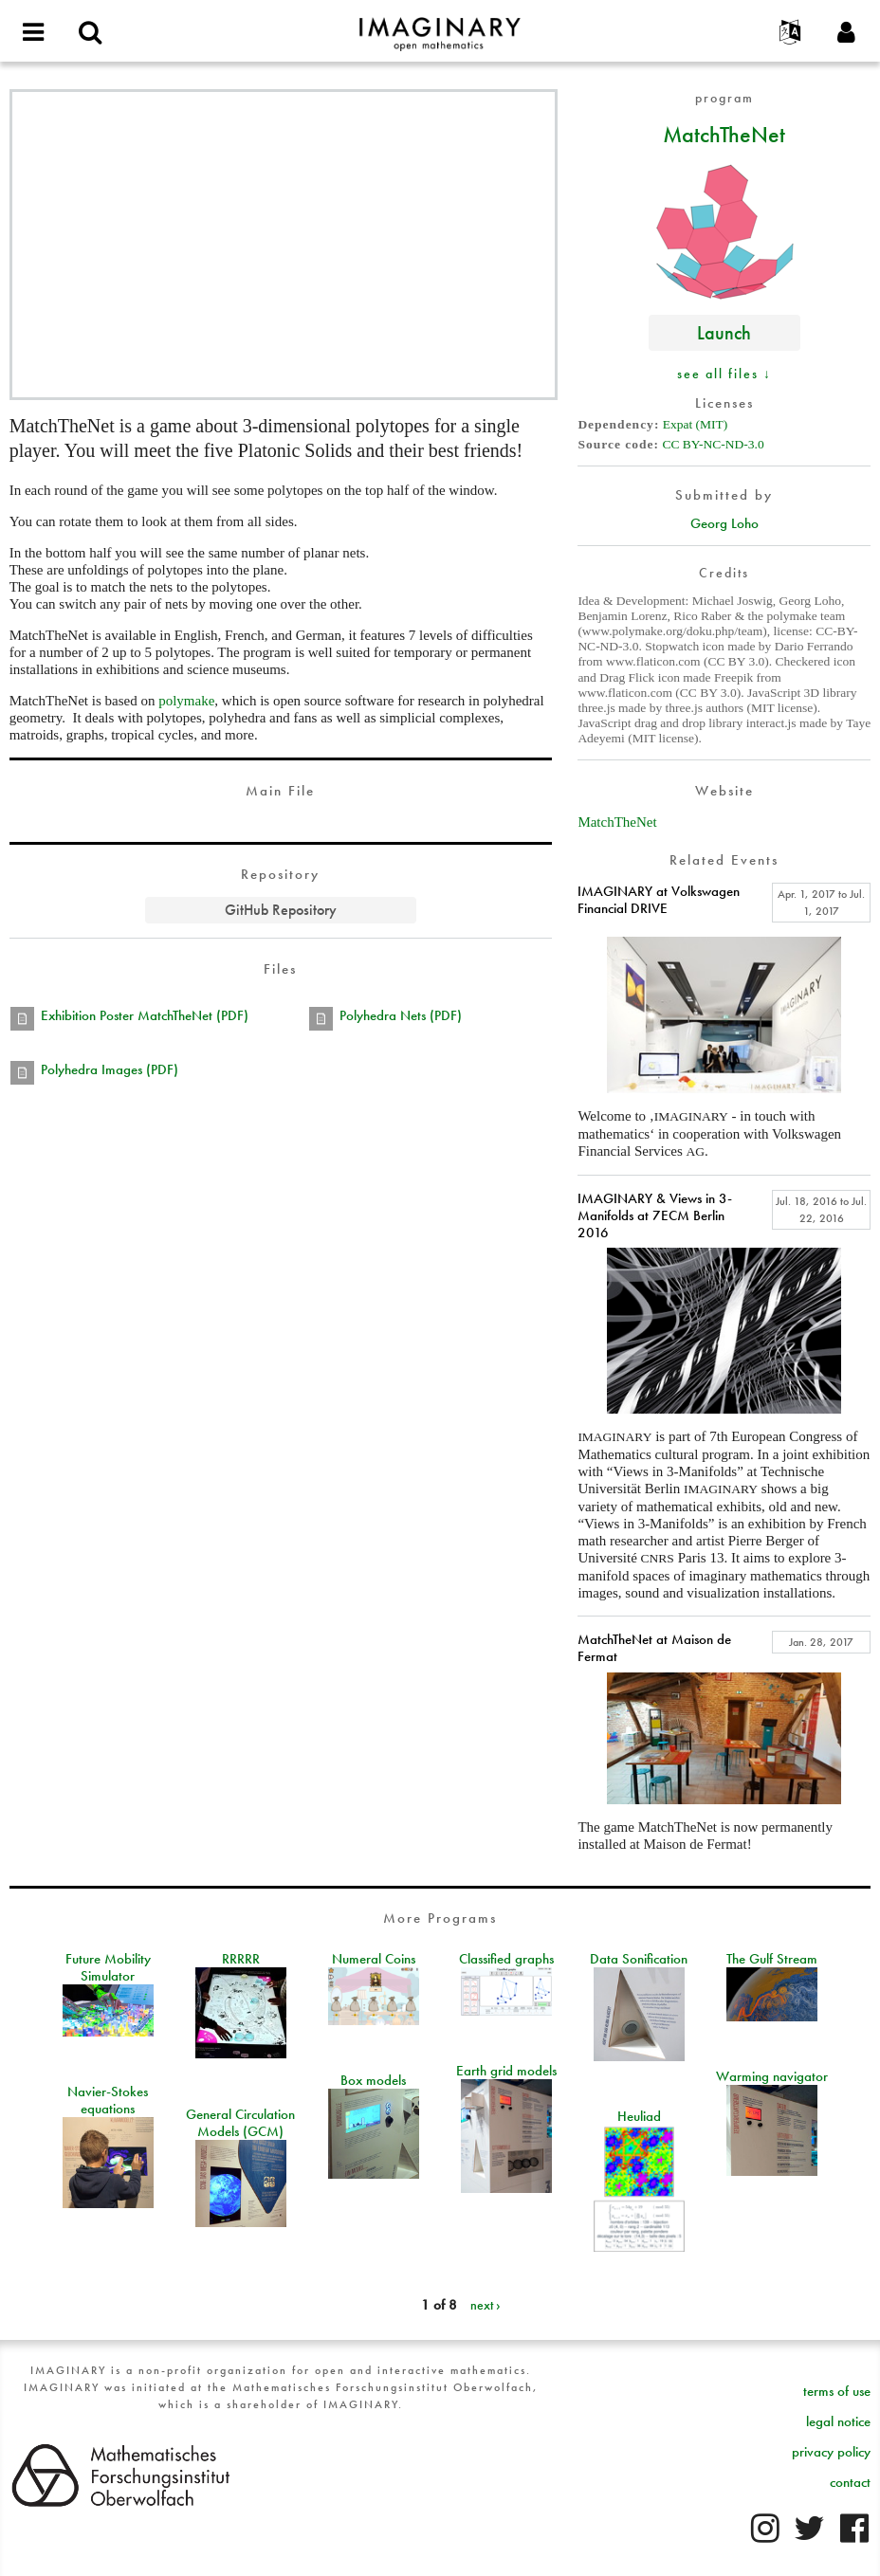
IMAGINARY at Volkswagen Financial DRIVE (659, 900)
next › (485, 2304)
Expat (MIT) (695, 424)
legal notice (838, 2421)
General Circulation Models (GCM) (240, 2123)
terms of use (837, 2391)
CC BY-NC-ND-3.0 (712, 444)
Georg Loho (724, 523)
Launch (724, 332)
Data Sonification (639, 1958)
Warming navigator (772, 2076)
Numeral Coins (373, 1958)
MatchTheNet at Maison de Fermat (654, 1648)
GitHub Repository (281, 910)
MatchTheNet (724, 133)
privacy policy (831, 2451)
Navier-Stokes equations (107, 2100)
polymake (186, 700)
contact (850, 2482)
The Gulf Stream (771, 1958)
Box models (373, 2080)
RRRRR (241, 1958)
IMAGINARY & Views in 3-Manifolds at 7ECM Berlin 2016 (655, 1215)
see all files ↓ (724, 373)
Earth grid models (506, 2070)
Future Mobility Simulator (108, 1967)
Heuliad (639, 2116)
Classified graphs (506, 1958)
